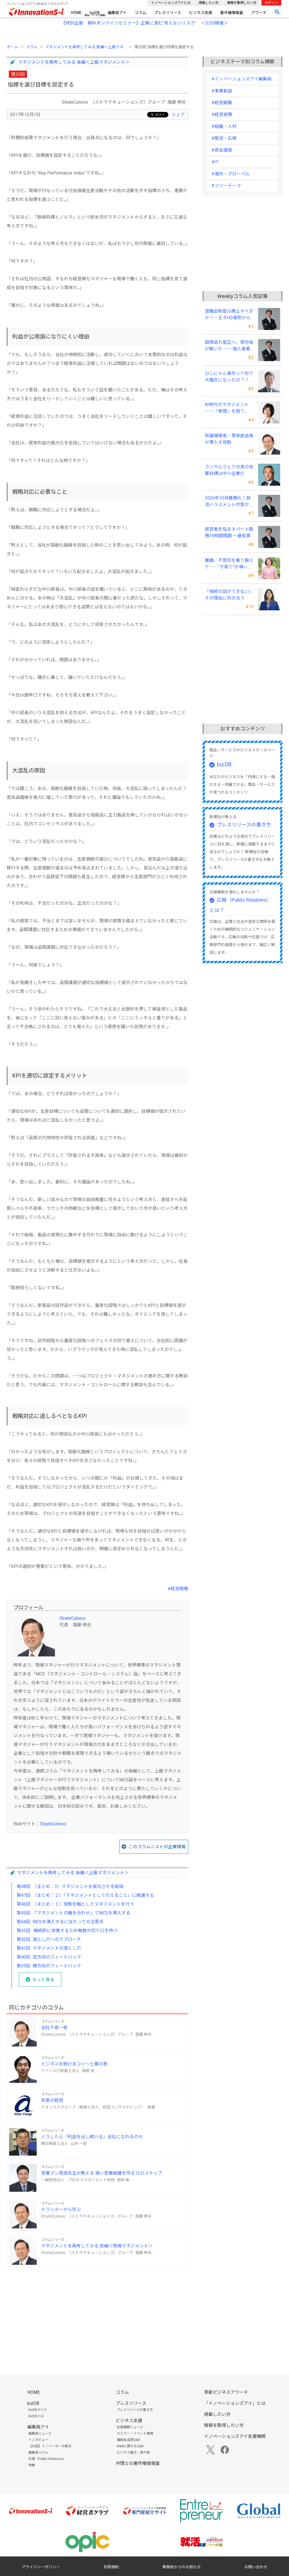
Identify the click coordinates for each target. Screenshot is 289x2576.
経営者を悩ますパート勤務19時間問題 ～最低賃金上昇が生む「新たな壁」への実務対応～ (229, 533)
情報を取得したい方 (242, 3)
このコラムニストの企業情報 (157, 1846)
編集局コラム (38, 2452)
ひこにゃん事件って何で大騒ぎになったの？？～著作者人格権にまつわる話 (229, 377)
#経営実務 (221, 114)
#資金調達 (221, 150)
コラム (140, 12)
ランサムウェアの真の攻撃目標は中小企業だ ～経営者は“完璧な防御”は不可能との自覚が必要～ (229, 470)
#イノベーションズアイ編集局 (241, 79)
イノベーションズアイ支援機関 (235, 2436)
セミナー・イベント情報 (135, 2433)
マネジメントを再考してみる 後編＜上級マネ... (86, 47)
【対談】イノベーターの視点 (49, 2446)
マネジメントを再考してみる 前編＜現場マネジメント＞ (97, 2246)
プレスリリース (167, 12)
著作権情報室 (231, 12)
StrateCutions (72, 1618)
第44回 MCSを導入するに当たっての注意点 (60, 1921)
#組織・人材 (224, 126)
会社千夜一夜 (54, 2027)
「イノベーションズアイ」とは (235, 2403)
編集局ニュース (39, 2433)
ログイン (271, 3)
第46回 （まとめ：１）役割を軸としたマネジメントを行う (75, 1904)
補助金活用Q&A (128, 2440)
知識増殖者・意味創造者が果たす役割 (229, 439)
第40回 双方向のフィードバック (49, 1957)
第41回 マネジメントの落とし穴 (49, 1948)
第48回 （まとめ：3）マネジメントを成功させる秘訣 (70, 1886)
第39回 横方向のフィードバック (49, 1965)
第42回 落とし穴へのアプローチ (49, 1939)
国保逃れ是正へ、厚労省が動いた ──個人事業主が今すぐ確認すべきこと (229, 346)
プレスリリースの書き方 (244, 825)
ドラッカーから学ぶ (61, 2209)
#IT (214, 162)
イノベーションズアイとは (170, 3)
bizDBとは (36, 2416)
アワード (259, 12)
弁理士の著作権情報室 (138, 2463)
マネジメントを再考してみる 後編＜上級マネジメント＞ (74, 62)
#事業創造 (221, 90)
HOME (76, 12)
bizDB (95, 12)
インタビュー (38, 2440)
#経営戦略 (178, 1588)
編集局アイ (117, 12)
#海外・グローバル (230, 173)
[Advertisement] (97, 2309)
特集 (31, 2465)
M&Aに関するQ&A (130, 2446)
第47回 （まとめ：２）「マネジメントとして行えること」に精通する (85, 1895)
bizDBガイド (37, 2410)
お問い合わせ (255, 2567)
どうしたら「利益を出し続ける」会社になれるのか (92, 2136)
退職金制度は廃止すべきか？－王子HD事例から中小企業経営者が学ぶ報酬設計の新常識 (229, 314)
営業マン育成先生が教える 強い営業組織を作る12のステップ (101, 2173)
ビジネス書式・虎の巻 (133, 2452)
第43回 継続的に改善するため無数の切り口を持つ (67, 1930)
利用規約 (111, 2567)
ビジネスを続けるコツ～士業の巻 (74, 2064)
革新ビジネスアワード (226, 2392)
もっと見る (43, 1979)
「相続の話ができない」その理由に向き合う (229, 595)
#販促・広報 (224, 138)
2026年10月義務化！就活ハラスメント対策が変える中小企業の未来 (229, 501)
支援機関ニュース (130, 2427)
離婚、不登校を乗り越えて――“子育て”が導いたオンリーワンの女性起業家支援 (229, 564)
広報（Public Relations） (47, 2459)
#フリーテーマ (226, 185)
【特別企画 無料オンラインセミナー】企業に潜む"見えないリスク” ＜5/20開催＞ (144, 23)
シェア (178, 114)
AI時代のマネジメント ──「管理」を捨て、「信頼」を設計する (227, 408)
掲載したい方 (209, 3)
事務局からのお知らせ (181, 2567)
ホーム (12, 47)
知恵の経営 (52, 2100)
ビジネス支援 (200, 12)
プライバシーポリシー (41, 2567)
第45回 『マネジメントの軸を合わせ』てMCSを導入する (73, 1913)
